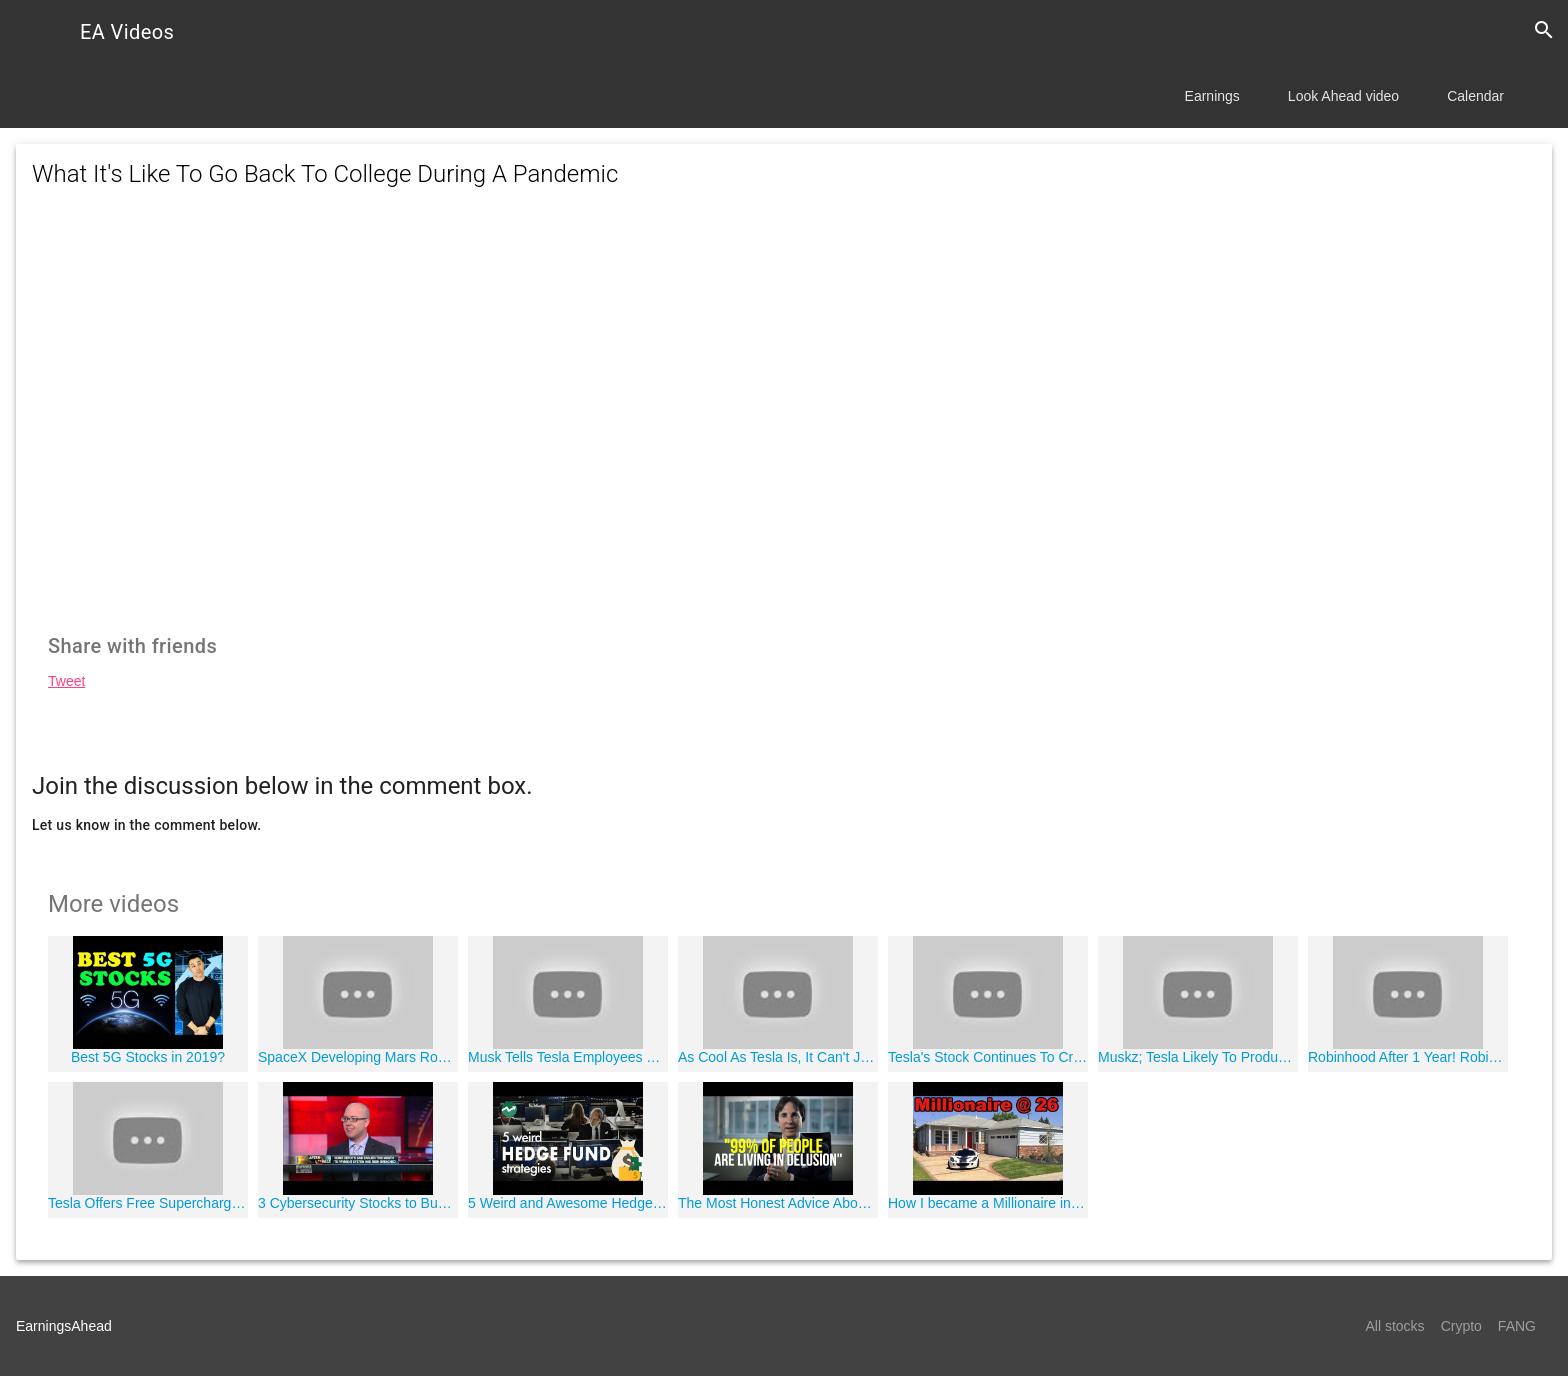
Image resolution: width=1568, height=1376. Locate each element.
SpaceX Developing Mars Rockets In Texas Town (358, 1057)
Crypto (1461, 1326)
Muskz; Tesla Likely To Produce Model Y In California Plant (1198, 1057)
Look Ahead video (1343, 96)
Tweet (66, 681)
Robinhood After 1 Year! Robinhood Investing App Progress (1408, 1057)
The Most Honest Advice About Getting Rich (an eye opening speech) (778, 1203)
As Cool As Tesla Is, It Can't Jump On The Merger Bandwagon (778, 1057)
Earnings (1212, 96)
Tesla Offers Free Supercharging (148, 1203)
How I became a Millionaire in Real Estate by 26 (988, 1203)
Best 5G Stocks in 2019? (148, 1057)
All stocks (1395, 1326)
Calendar (1475, 96)
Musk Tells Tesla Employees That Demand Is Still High (568, 1057)
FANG (1517, 1326)
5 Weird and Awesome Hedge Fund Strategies (568, 1203)
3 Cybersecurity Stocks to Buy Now (358, 1203)
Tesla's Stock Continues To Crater (988, 1057)
